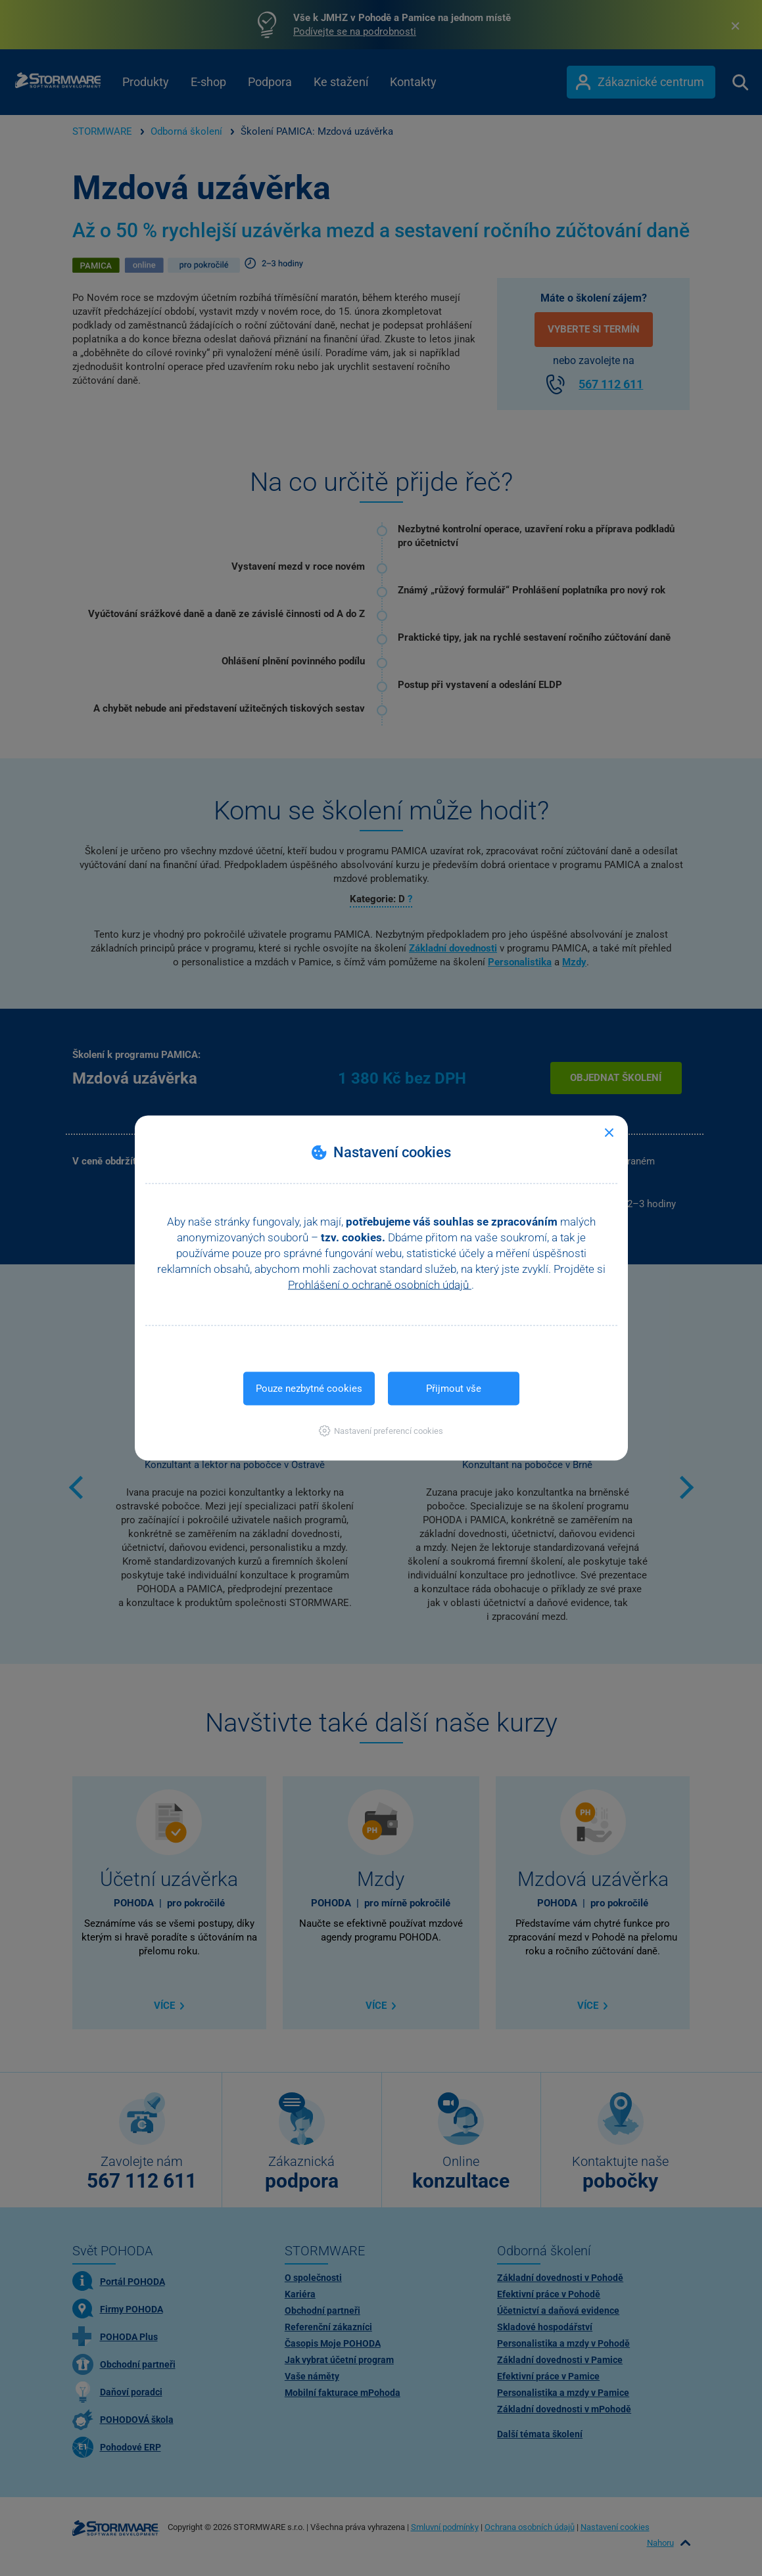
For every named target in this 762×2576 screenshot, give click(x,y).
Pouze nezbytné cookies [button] (309, 1388)
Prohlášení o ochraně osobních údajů (379, 1284)
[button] (381, 1431)
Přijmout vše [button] (453, 1388)
